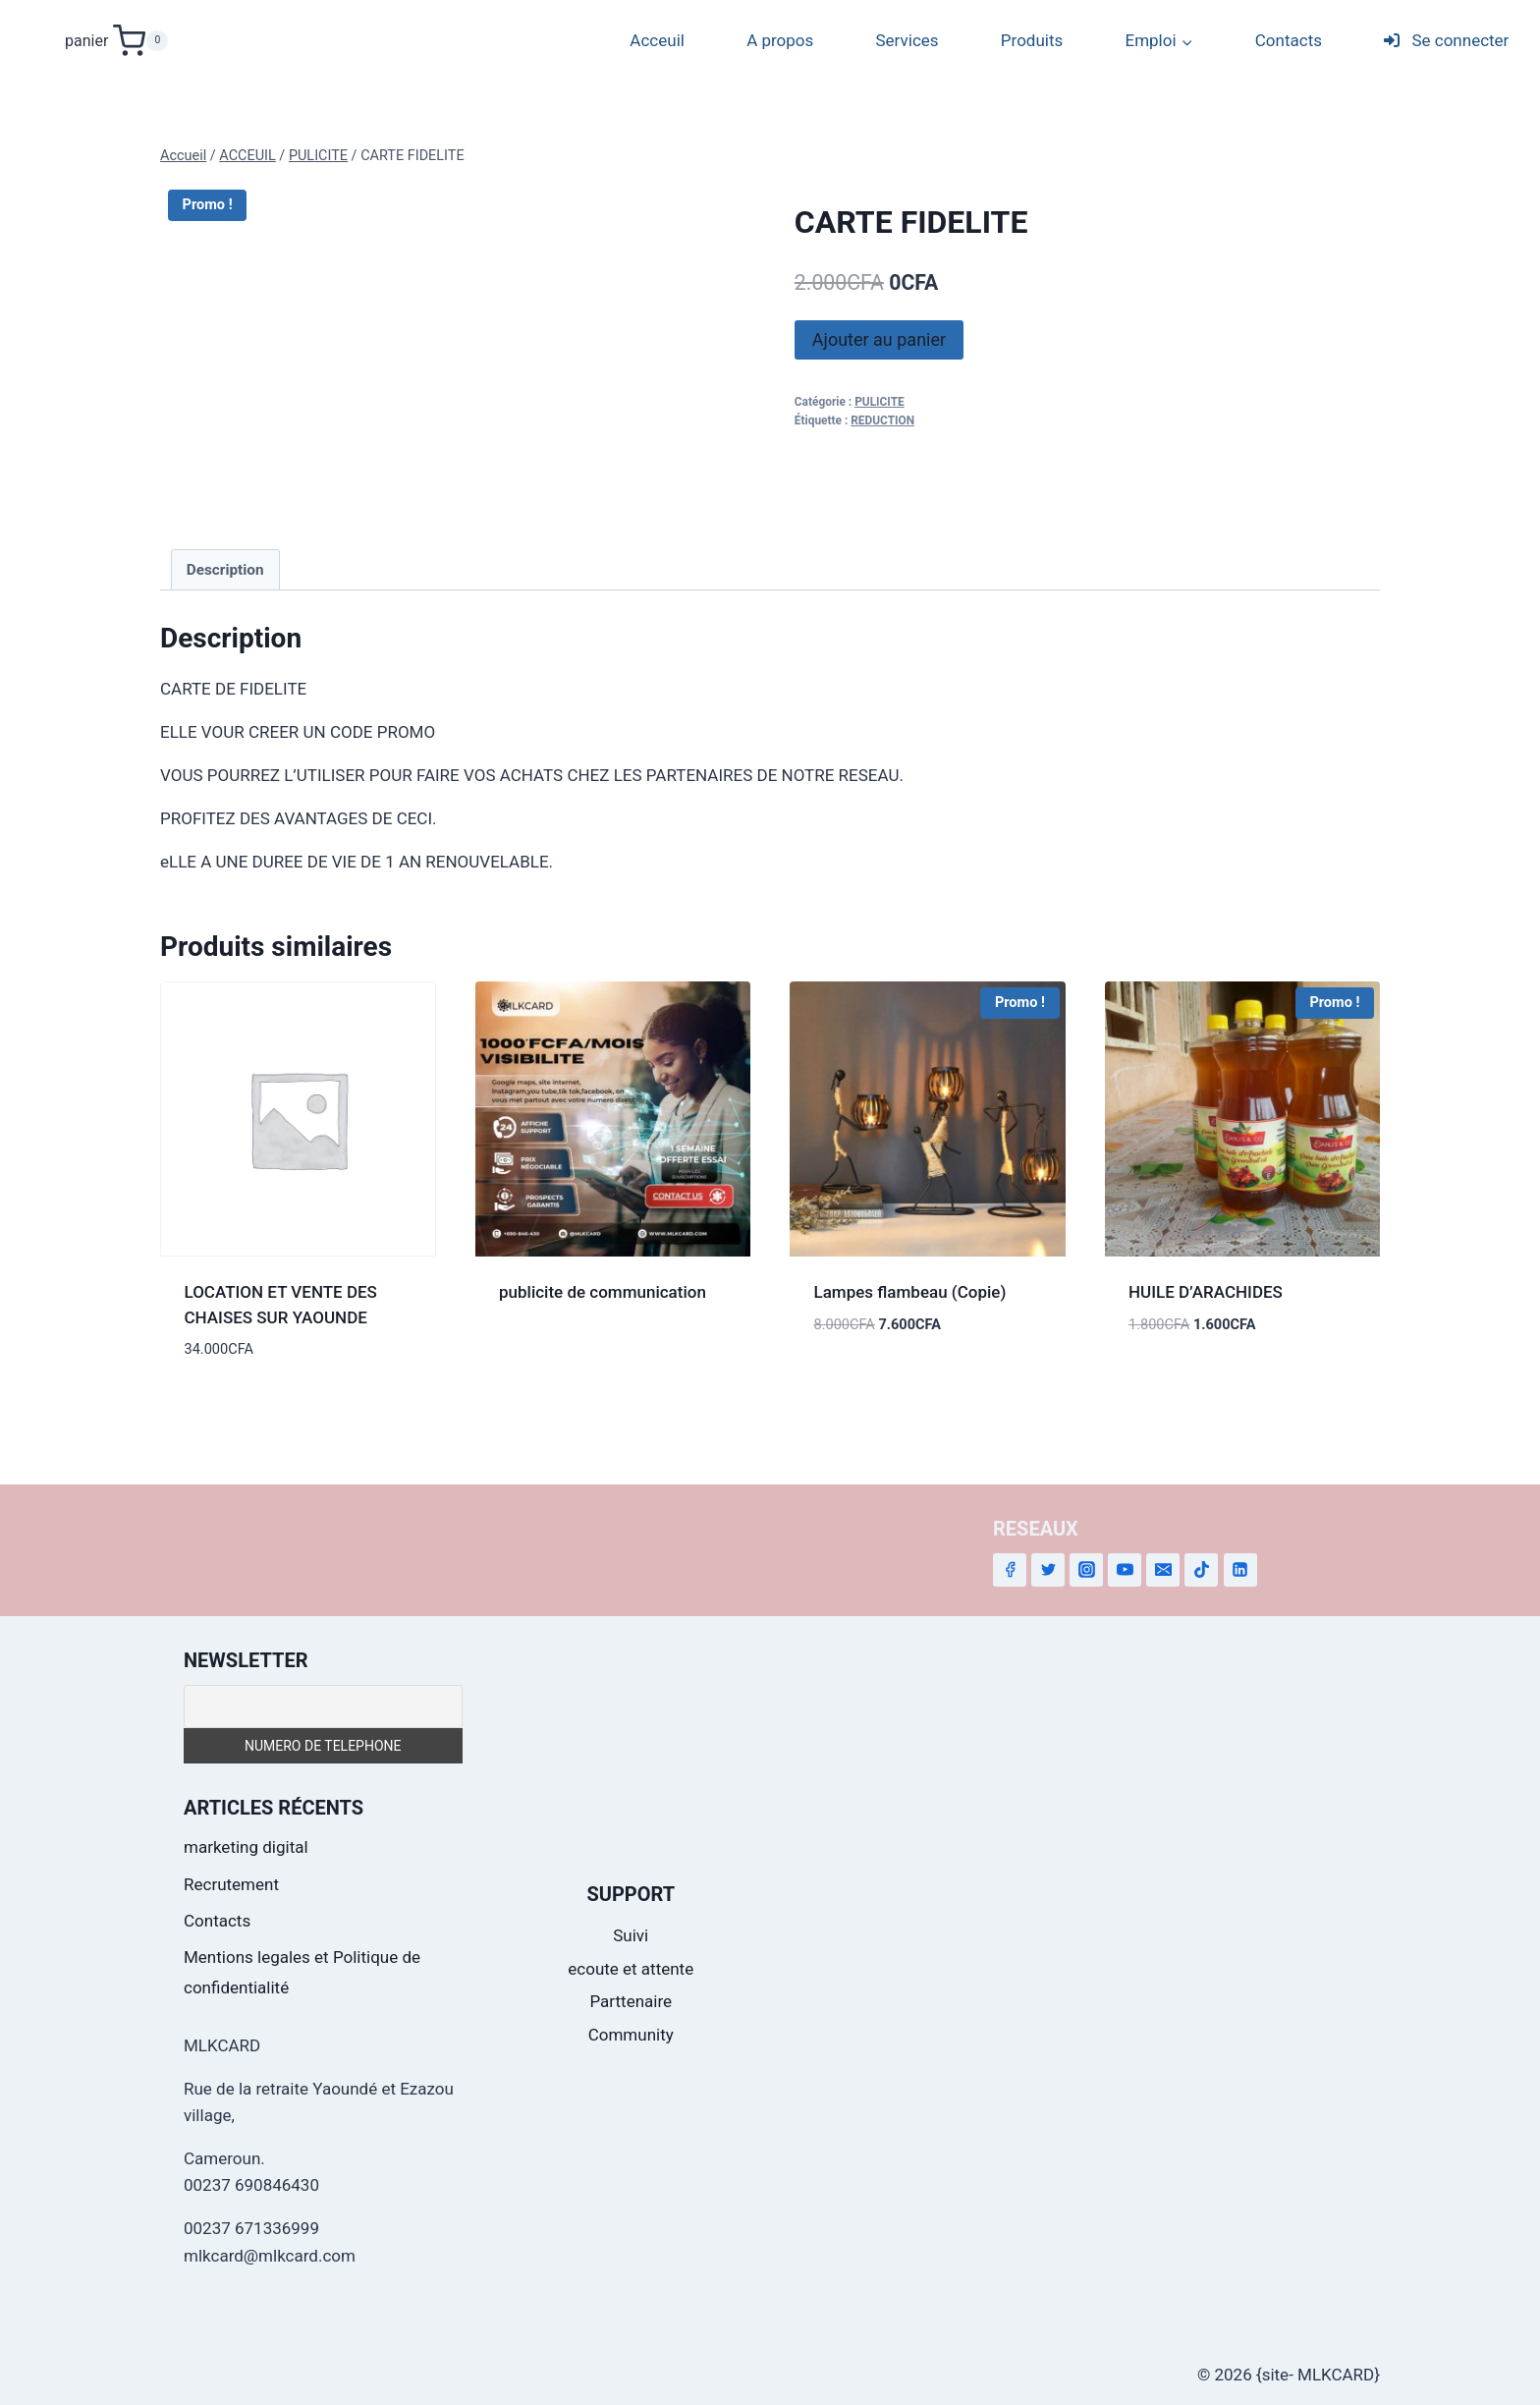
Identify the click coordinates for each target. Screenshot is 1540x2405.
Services (907, 40)
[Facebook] (1009, 1570)
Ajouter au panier (879, 339)
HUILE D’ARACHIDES (1205, 1292)
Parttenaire (630, 2001)
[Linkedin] (1240, 1570)
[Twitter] (1048, 1570)
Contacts (1288, 40)
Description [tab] (225, 570)
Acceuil (657, 40)
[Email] (1163, 1570)
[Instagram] (1086, 1570)
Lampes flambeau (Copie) (910, 1292)
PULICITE (879, 402)
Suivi (630, 1935)
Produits (1032, 40)
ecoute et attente (630, 1969)
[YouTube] (1124, 1570)
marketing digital (246, 1847)
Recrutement (231, 1884)
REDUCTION (882, 420)
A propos (779, 40)
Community (631, 2034)
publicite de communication (602, 1292)
